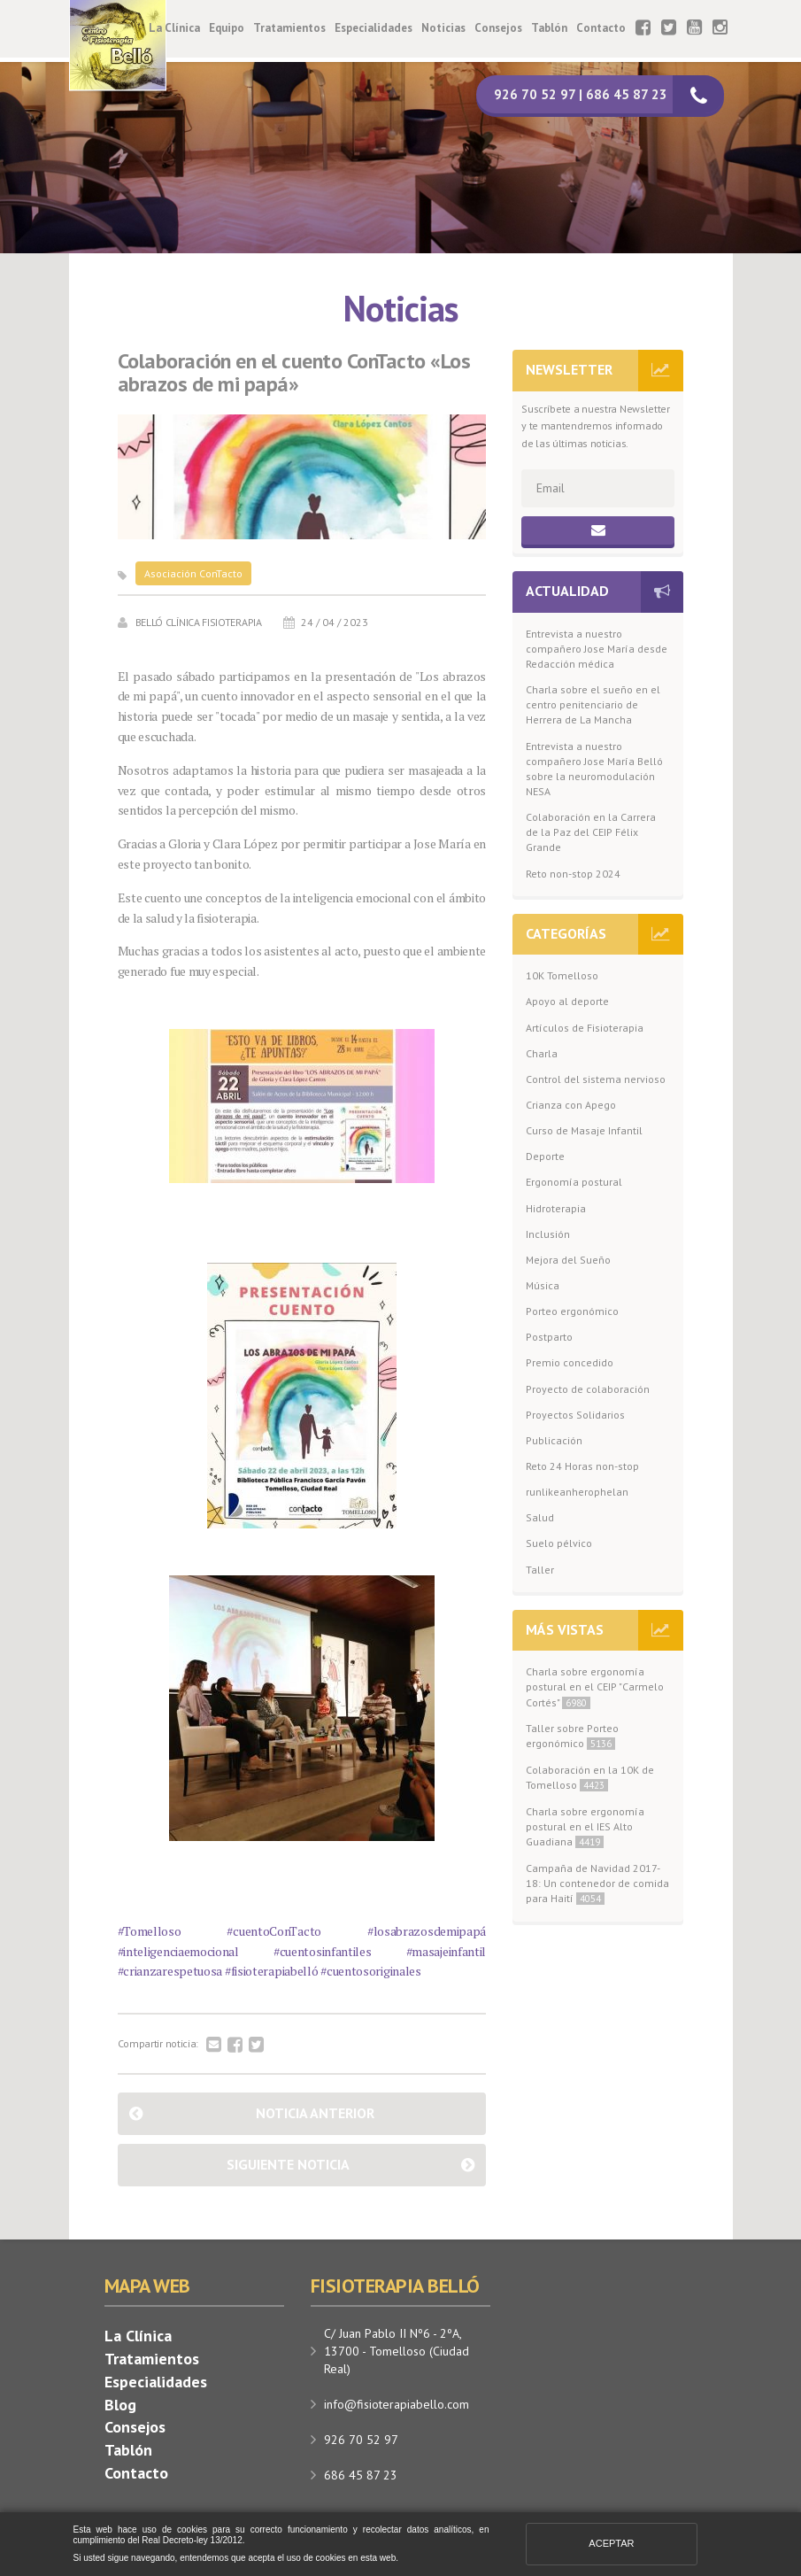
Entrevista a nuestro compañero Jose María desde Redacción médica (596, 648)
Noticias (443, 27)
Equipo (226, 27)
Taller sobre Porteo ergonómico (572, 1735)
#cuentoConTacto (274, 1930)
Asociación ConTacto (193, 573)
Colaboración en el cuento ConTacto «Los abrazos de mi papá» (294, 373)
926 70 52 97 (361, 2440)
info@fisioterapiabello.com (396, 2404)
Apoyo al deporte (567, 1001)
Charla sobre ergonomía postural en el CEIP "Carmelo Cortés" (595, 1686)
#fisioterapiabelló (272, 1970)
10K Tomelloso (562, 975)
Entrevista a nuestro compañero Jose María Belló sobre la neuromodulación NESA (594, 768)
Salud (540, 1517)
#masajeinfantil (446, 1951)
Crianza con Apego (571, 1104)
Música (542, 1285)
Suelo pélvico (559, 1543)
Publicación (554, 1440)
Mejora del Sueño (568, 1259)
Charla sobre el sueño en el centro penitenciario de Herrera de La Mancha (593, 704)
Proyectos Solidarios (575, 1414)
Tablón (549, 27)
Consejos (498, 27)
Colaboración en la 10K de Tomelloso (590, 1777)
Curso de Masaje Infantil (584, 1130)
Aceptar (611, 2543)
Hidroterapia (556, 1208)
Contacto (601, 27)
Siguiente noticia (288, 2164)
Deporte (545, 1156)
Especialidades (373, 27)
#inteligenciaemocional (178, 1951)
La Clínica (174, 27)
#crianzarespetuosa (170, 1970)
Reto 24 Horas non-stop (582, 1466)
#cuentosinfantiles (322, 1951)
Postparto (549, 1336)
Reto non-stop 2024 (573, 873)
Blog (120, 2404)
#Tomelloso (149, 1930)
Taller (540, 1569)
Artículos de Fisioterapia (584, 1027)
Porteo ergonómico (572, 1311)
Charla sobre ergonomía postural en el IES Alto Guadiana (585, 1826)
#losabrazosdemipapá (426, 1930)
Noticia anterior (315, 2113)
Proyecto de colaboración (588, 1389)
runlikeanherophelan (577, 1491)
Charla (542, 1053)
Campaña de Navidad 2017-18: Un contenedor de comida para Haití (597, 1883)
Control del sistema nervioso (596, 1079)
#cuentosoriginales (370, 1970)
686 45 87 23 (360, 2475)
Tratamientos (289, 27)
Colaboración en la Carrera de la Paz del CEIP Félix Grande (591, 832)
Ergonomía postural (574, 1181)
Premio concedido (569, 1362)
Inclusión (548, 1234)
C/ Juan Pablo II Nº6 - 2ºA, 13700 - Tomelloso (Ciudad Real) (396, 2351)
